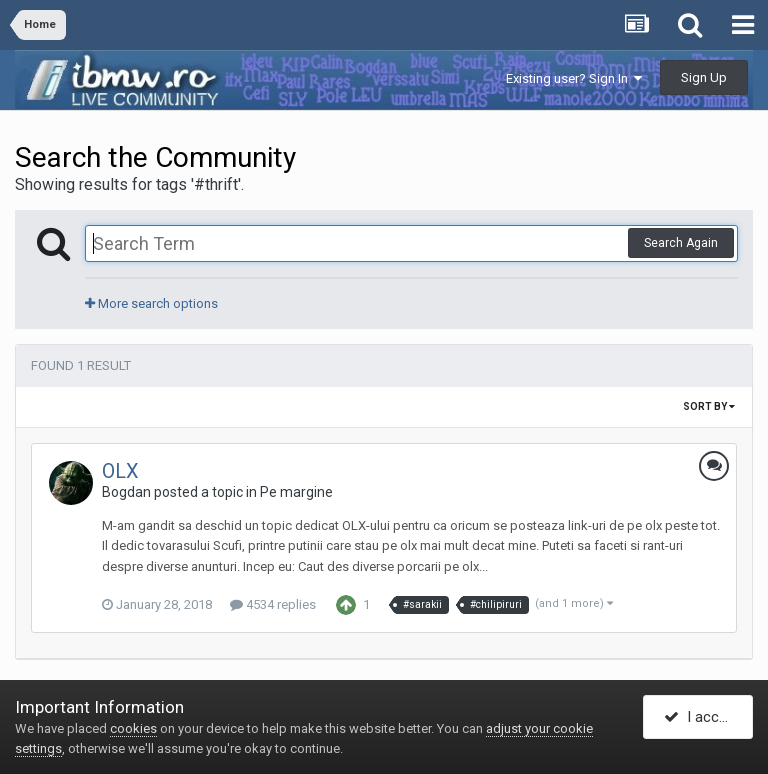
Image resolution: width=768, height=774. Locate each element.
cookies (133, 728)
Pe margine (296, 492)
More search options (151, 303)
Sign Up (704, 77)
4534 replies (273, 604)
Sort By (709, 406)
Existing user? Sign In (574, 78)
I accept (702, 717)
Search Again (681, 243)
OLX (120, 471)
